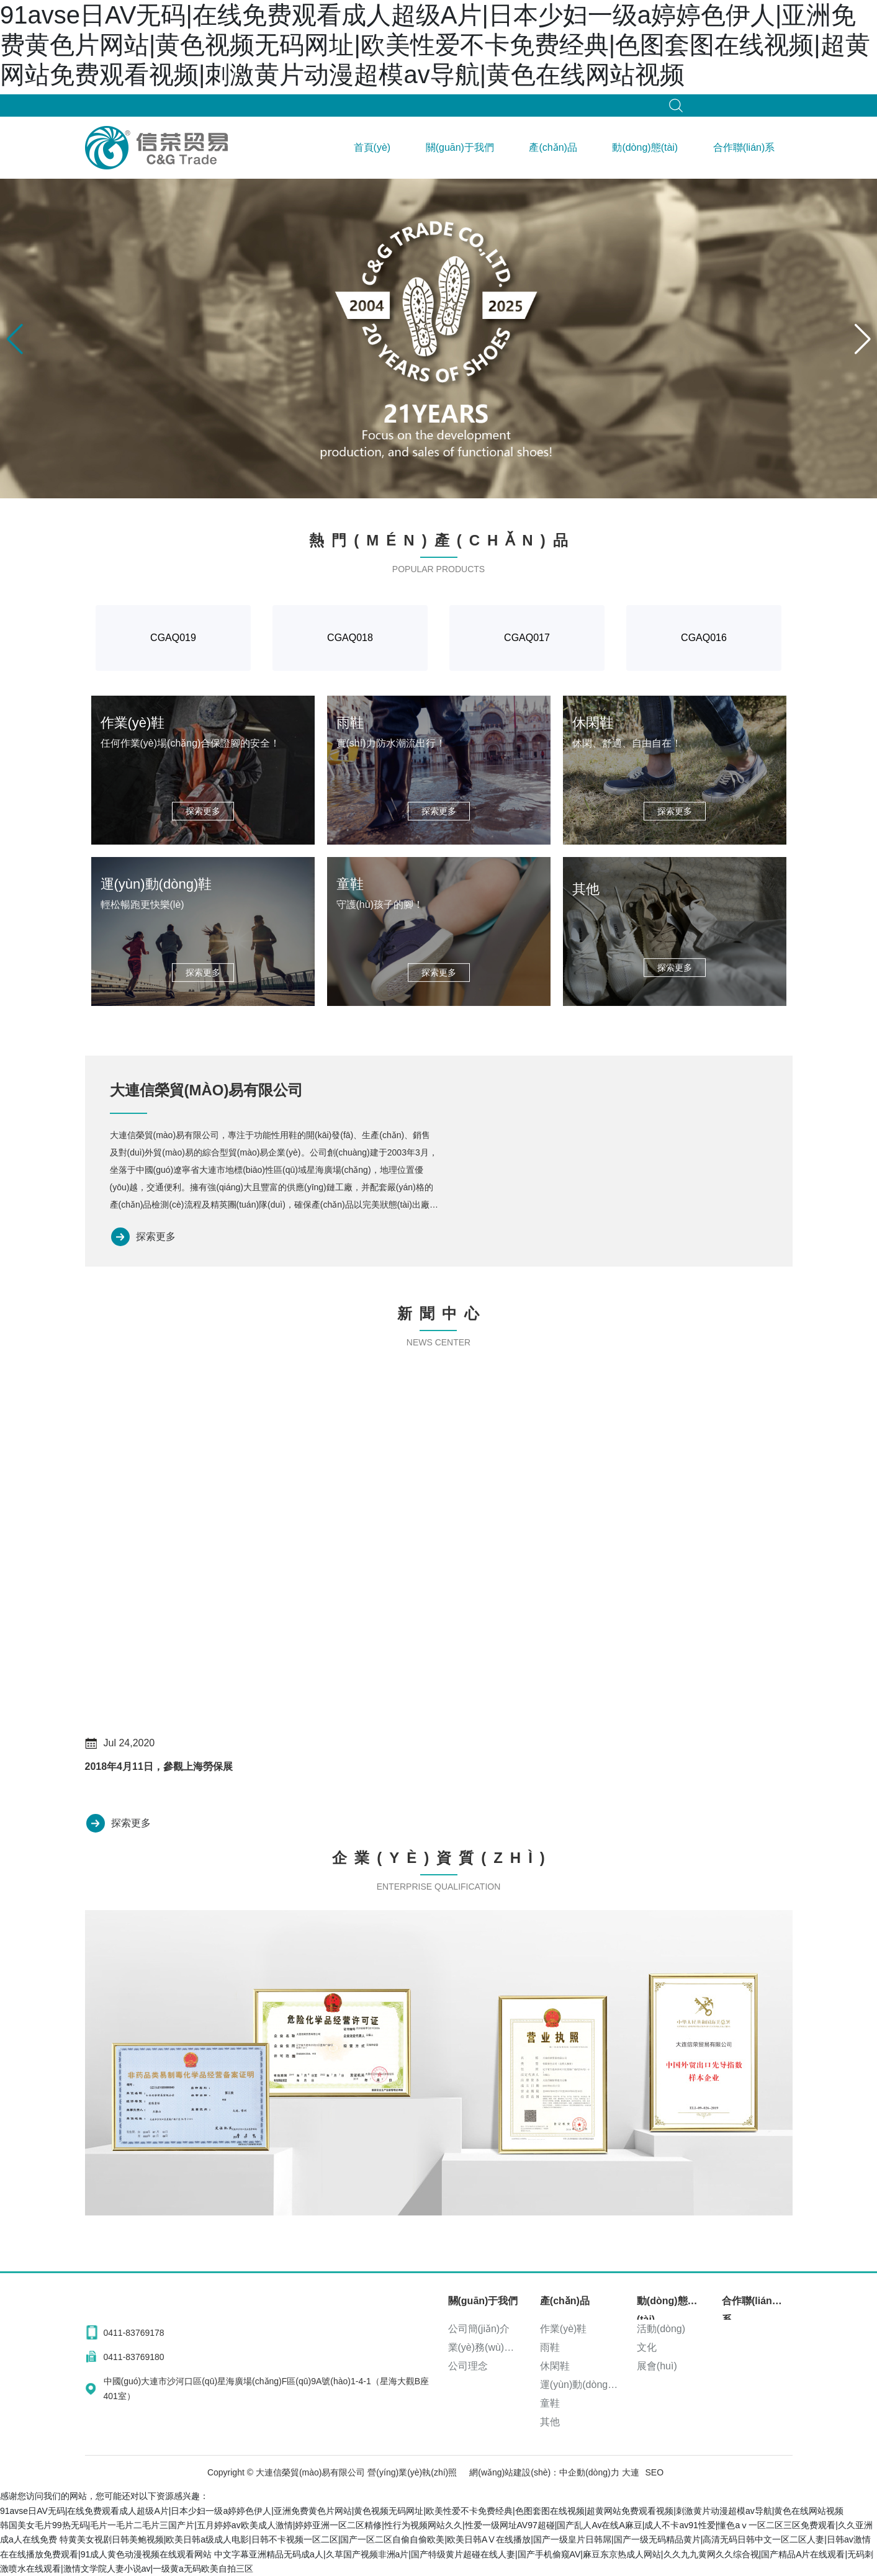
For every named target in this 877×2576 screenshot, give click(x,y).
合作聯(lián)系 (744, 147)
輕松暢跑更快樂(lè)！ (142, 904)
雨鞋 (350, 722)
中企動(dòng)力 (589, 2472)
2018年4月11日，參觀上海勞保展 (159, 1766)
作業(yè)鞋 (133, 722)
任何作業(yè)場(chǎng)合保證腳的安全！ (191, 743)
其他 (586, 889)
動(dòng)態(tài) (645, 147)
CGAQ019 (173, 637)
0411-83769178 (134, 2333)
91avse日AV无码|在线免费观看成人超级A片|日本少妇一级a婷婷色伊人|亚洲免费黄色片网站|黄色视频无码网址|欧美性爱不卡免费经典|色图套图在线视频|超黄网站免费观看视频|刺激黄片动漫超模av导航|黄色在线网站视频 (435, 44)
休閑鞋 (592, 722)
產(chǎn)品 (553, 147)
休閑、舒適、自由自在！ (626, 743)
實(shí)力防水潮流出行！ (391, 743)
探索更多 (156, 1236)
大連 (630, 2472)
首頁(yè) (372, 147)
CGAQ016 (704, 637)
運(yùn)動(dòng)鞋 (156, 884)
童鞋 (350, 884)
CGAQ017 (527, 637)
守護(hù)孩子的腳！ (379, 904)
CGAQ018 (350, 637)
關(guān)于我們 (460, 147)
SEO (654, 2472)
